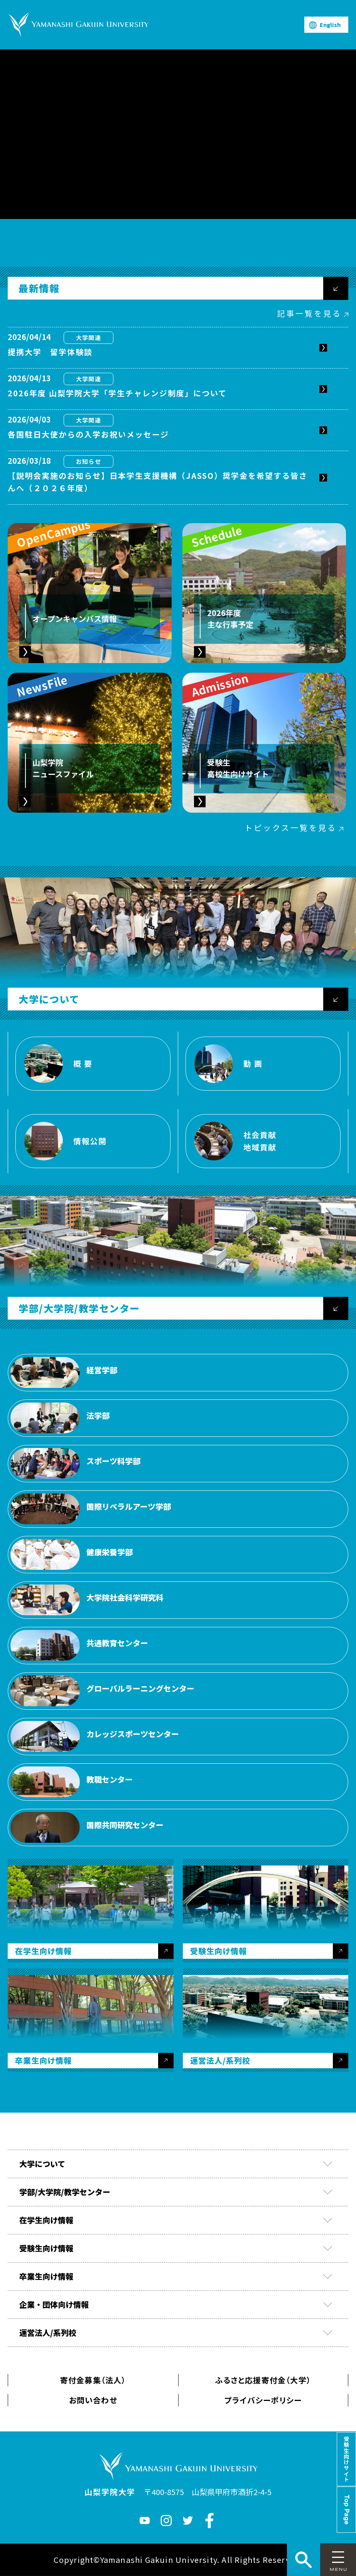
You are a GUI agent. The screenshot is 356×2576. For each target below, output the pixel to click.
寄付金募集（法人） (93, 2380)
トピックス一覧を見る (291, 827)
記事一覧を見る (309, 313)
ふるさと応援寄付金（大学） (263, 2380)
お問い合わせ (93, 2400)
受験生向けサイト (346, 2459)
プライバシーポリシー (263, 2400)
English (330, 25)
